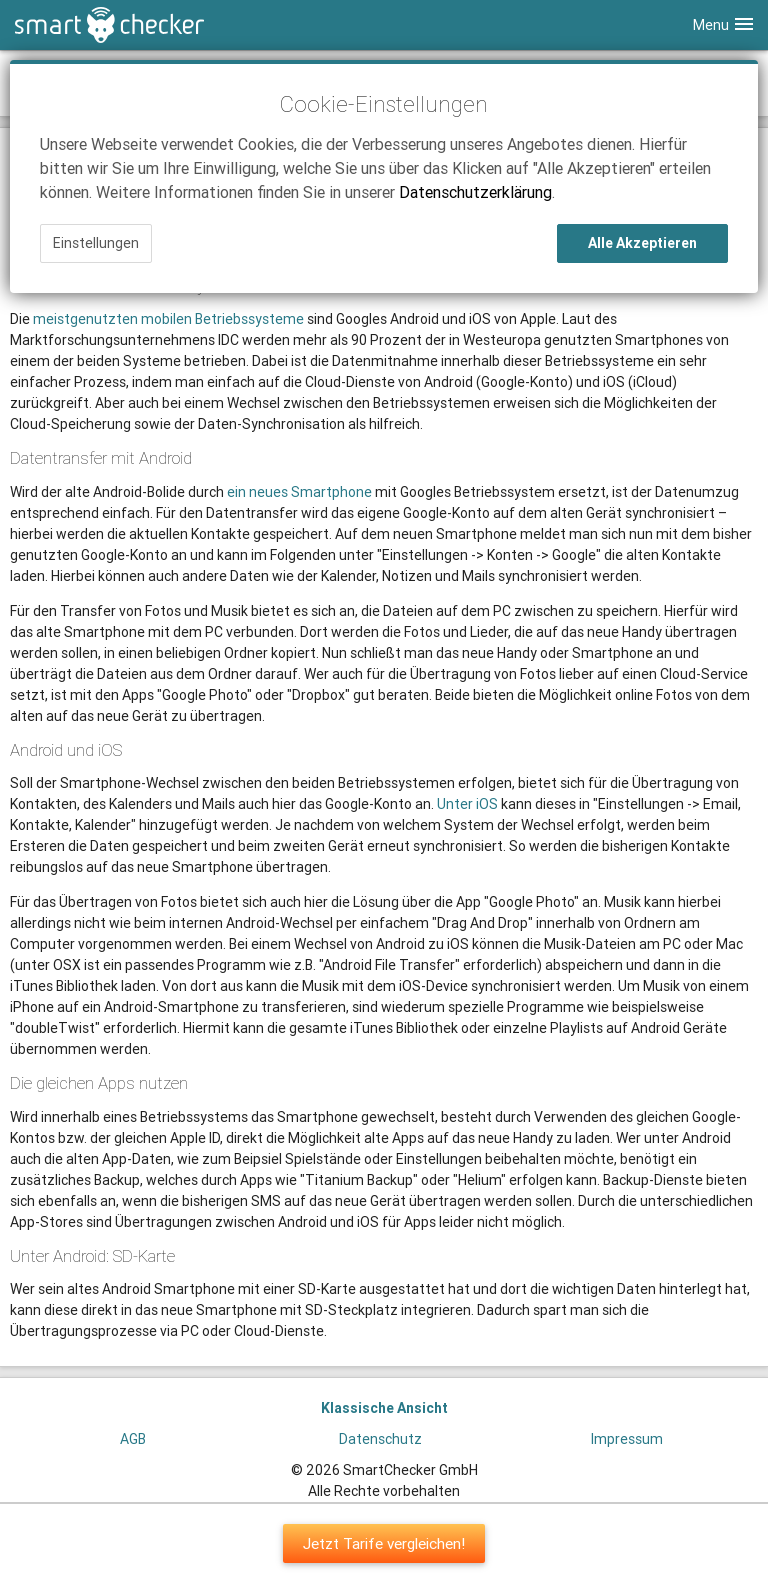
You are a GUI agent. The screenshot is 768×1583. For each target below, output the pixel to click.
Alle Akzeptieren (642, 243)
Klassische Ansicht (384, 1408)
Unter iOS (467, 804)
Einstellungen (96, 243)
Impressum (627, 1439)
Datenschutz (380, 1439)
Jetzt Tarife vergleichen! (384, 1543)
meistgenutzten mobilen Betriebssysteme (168, 319)
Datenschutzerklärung (475, 192)
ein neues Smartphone (299, 492)
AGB (133, 1439)
